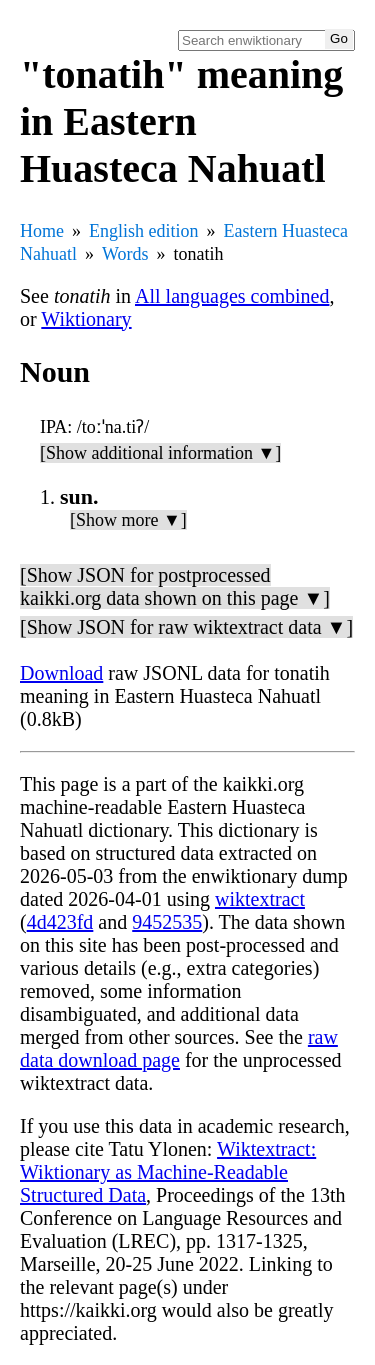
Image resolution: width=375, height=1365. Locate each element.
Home (42, 231)
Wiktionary (86, 319)
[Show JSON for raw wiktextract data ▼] (186, 627)
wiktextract (260, 899)
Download (61, 673)
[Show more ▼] (128, 520)
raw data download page (179, 1048)
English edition (144, 231)
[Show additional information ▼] (160, 453)
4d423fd (60, 922)
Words (125, 254)
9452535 (167, 922)
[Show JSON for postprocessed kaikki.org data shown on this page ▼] (175, 586)
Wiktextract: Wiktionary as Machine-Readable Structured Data (168, 1172)
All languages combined (232, 296)
